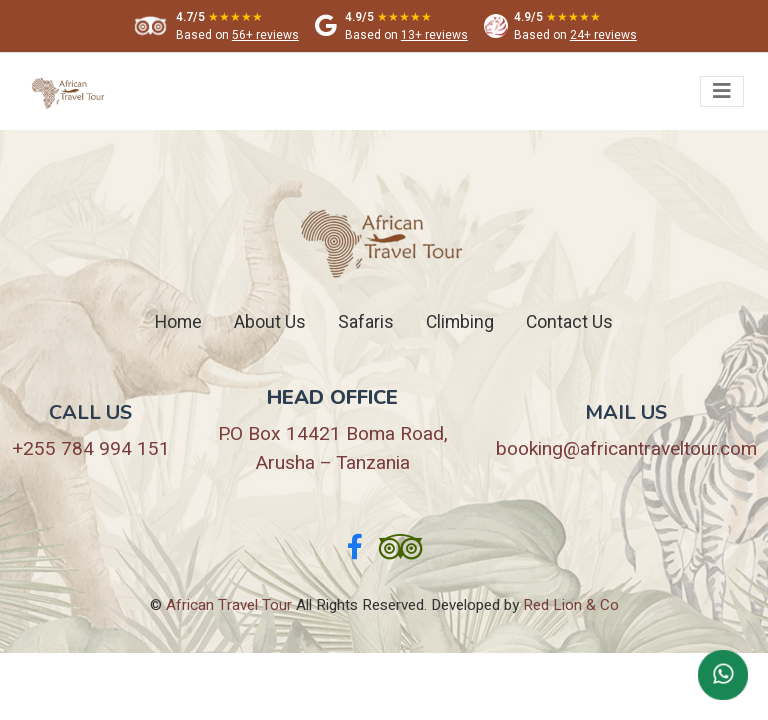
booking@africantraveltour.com (626, 449)
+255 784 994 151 (91, 449)
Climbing (460, 322)
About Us (270, 322)
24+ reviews (603, 35)
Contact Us (569, 322)
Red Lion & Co (571, 605)
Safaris (366, 322)
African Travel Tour (229, 605)
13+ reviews (434, 35)
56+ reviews (265, 35)
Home (178, 322)
